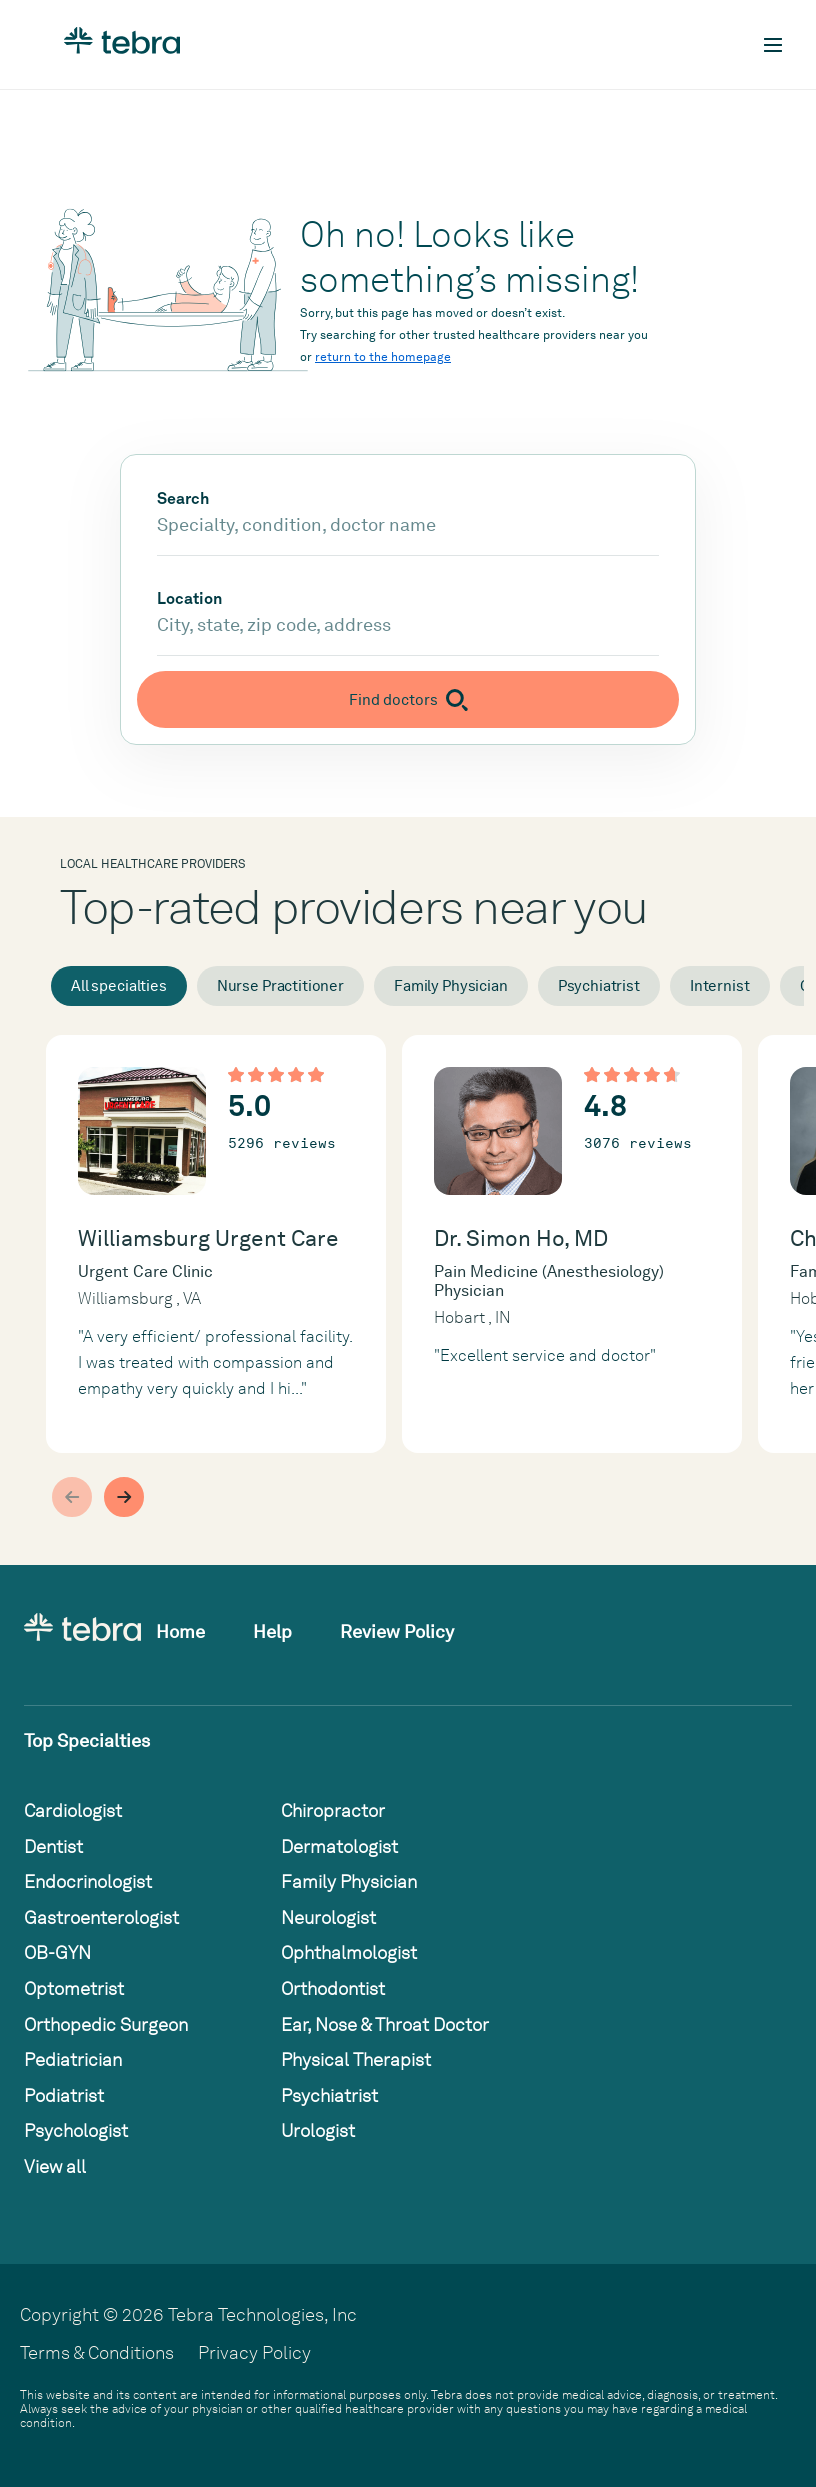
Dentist (53, 1846)
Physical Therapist (356, 2059)
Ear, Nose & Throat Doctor (385, 2024)
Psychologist (76, 2130)
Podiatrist (64, 2095)
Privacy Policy (254, 2352)
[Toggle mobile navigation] (773, 45)
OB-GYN (57, 1952)
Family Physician (451, 986)
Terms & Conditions (97, 2352)
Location (189, 599)
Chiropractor (333, 1810)
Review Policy (397, 1631)
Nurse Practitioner (280, 986)
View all (55, 2166)
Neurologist (328, 1917)
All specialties (119, 986)
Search (183, 499)
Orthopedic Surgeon (106, 2024)
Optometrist (74, 1988)
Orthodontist (333, 1988)
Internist (720, 986)
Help (272, 1631)
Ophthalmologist (349, 1952)
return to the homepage (383, 357)
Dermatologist (339, 1846)
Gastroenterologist (101, 1917)
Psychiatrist (599, 986)
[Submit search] (408, 699)
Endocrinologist (88, 1881)
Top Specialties (87, 1740)
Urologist (318, 2130)
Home (180, 1631)
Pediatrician (73, 2059)
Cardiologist (73, 1810)
